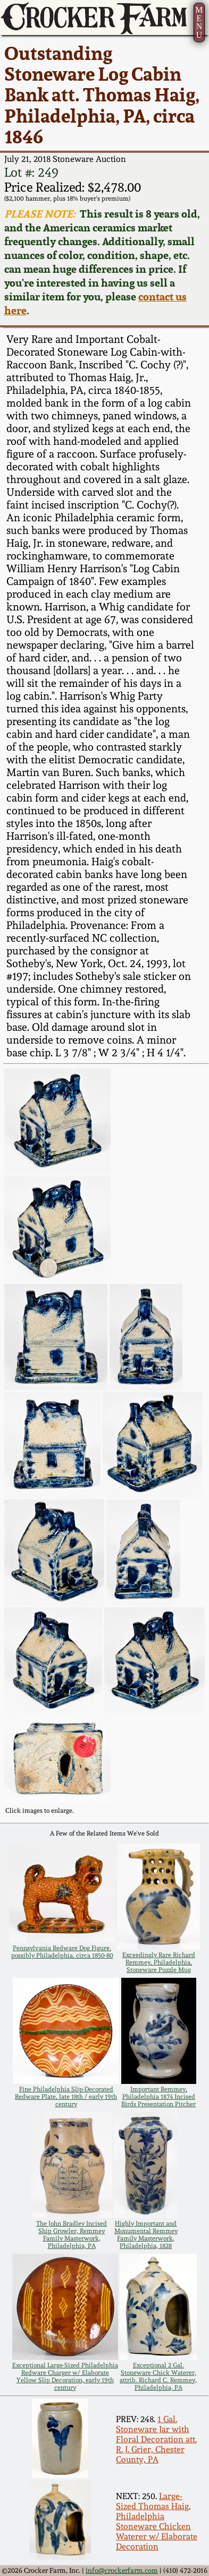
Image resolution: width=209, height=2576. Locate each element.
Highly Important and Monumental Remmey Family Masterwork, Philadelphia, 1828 (146, 2235)
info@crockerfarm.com (122, 2570)
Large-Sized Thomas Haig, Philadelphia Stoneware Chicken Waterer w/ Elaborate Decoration (156, 2521)
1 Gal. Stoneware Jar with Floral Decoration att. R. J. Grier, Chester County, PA (156, 2439)
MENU (199, 22)
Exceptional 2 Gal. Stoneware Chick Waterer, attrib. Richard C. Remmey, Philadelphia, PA (158, 2376)
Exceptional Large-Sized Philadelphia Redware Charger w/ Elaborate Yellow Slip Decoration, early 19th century (65, 2376)
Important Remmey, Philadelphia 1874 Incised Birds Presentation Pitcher (158, 2097)
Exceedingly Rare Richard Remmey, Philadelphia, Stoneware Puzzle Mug (158, 1962)
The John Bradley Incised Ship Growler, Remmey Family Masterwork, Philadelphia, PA (71, 2235)
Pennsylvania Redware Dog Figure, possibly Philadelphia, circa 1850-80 (62, 1951)
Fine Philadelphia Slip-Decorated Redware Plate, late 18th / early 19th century (66, 2097)
